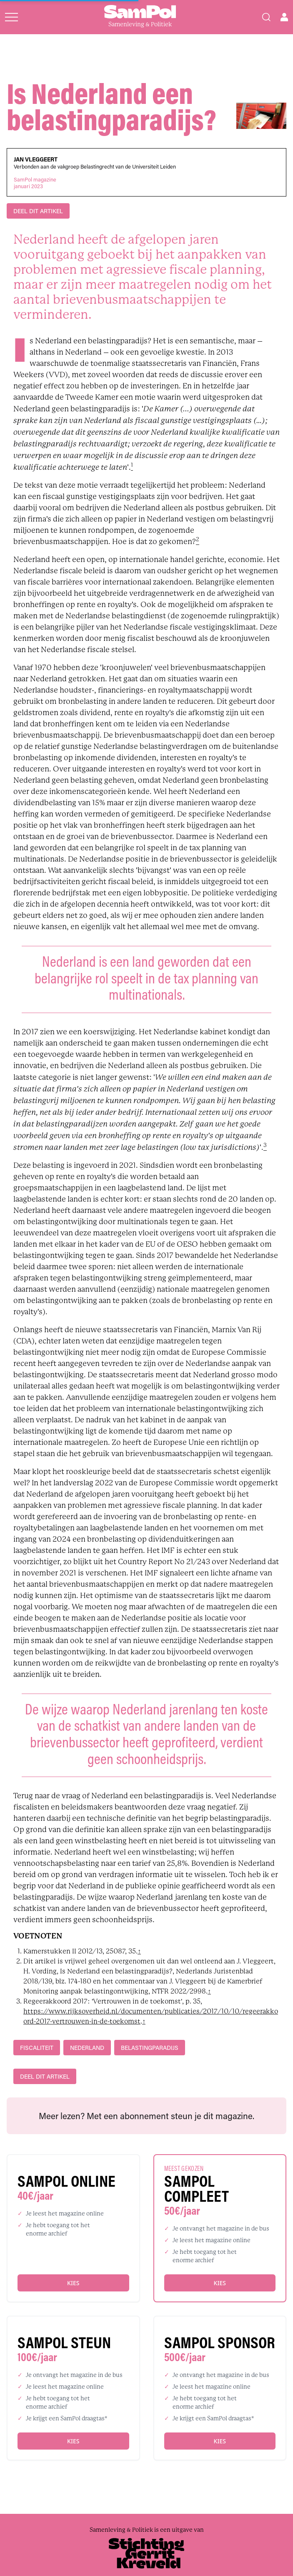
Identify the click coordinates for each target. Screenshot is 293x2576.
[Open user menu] (284, 17)
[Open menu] (11, 17)
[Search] (266, 17)
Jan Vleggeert (36, 159)
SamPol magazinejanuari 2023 (35, 182)
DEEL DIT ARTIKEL (38, 211)
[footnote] (132, 467)
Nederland (87, 2048)
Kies (73, 2283)
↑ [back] (139, 1951)
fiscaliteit (36, 2048)
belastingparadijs (149, 2048)
